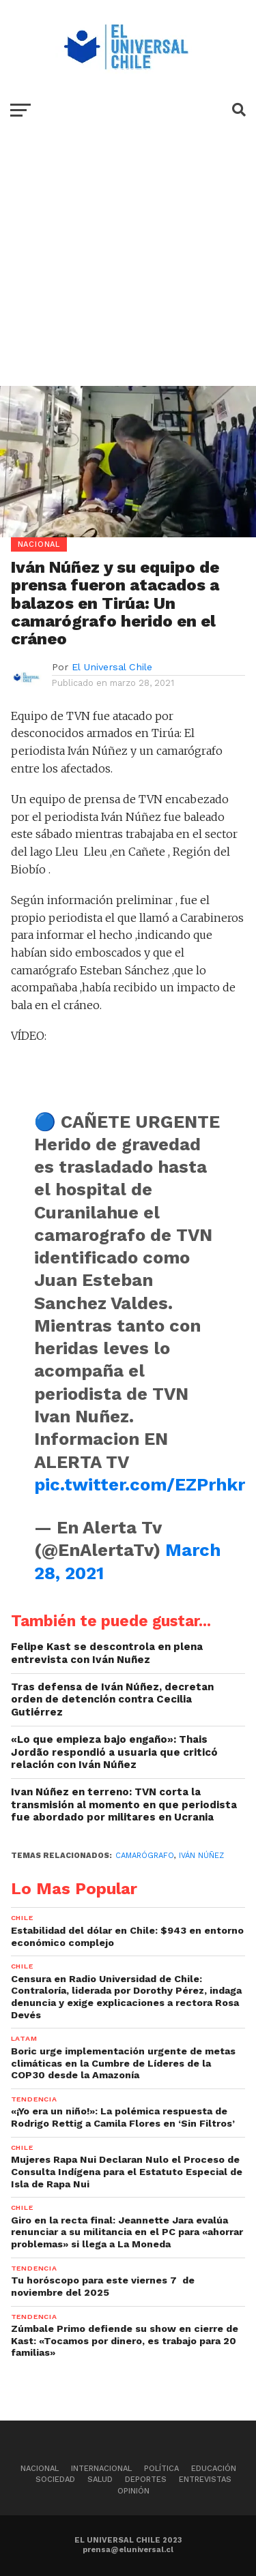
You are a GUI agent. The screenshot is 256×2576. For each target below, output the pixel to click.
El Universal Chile (112, 666)
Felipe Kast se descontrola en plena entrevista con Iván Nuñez (107, 1653)
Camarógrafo (144, 1855)
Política (161, 2468)
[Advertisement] (128, 268)
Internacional (101, 2468)
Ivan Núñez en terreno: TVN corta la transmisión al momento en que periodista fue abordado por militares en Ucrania (124, 1804)
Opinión (133, 2491)
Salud (100, 2479)
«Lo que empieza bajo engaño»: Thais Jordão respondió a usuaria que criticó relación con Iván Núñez (114, 1752)
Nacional (39, 2468)
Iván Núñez (201, 1855)
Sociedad (55, 2479)
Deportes (146, 2479)
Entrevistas (205, 2479)
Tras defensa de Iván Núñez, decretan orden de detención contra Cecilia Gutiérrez (112, 1699)
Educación (213, 2468)
